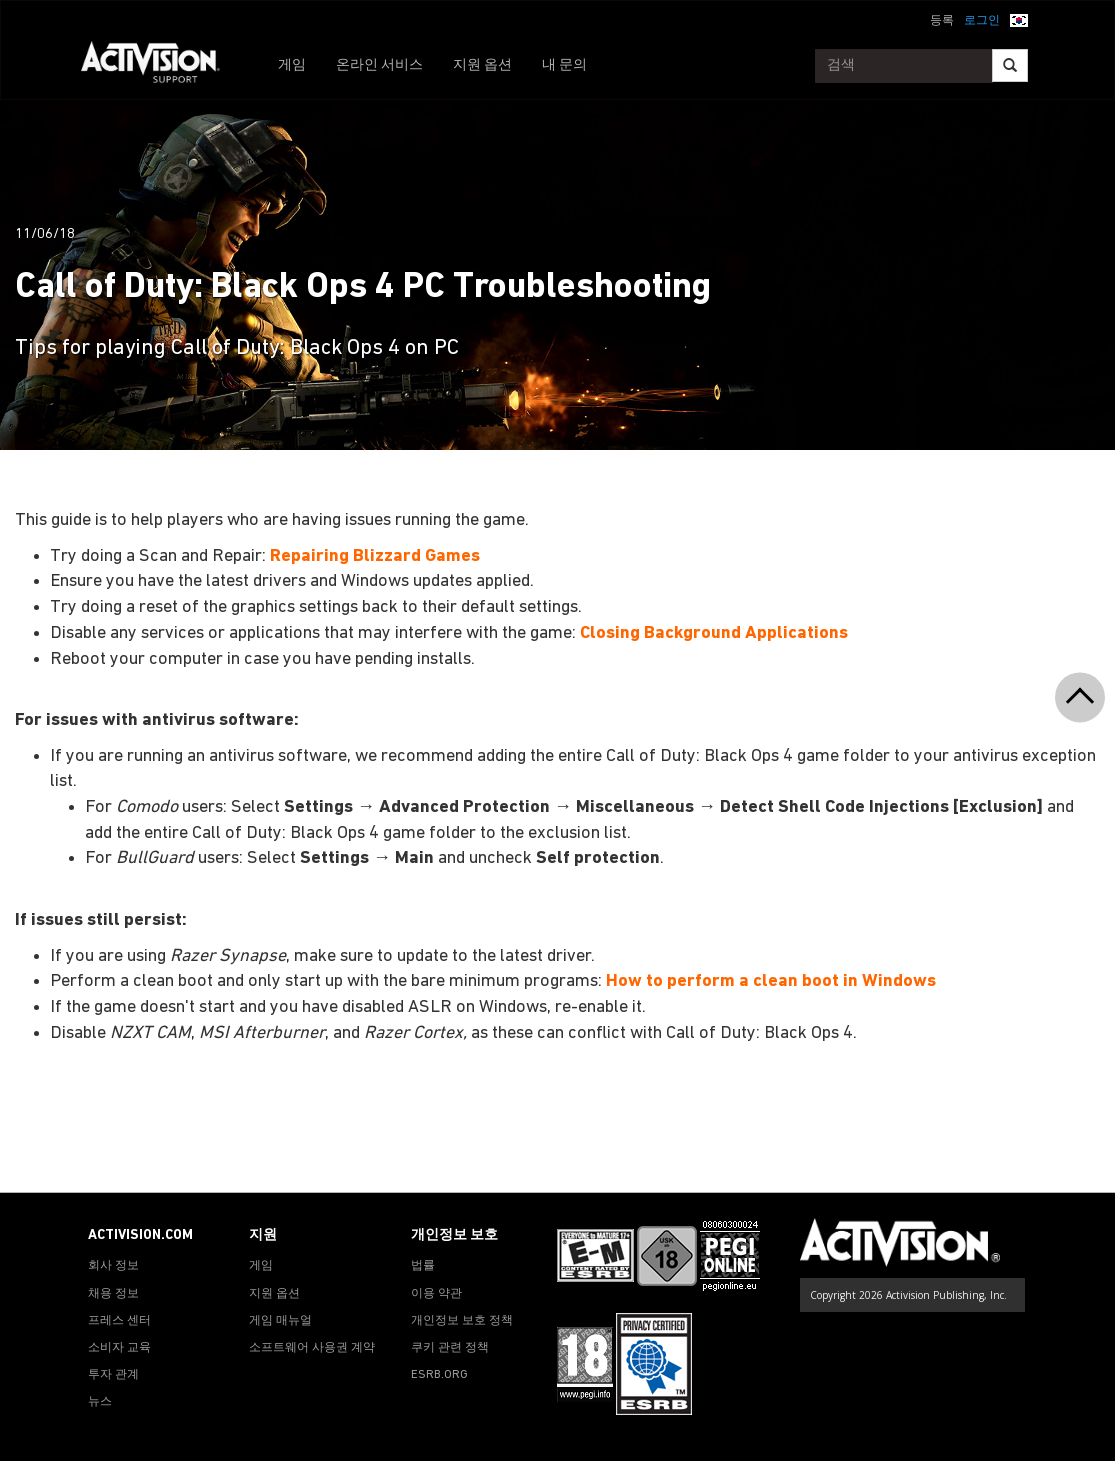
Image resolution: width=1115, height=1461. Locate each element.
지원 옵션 (482, 65)
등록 (942, 21)
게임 (292, 65)
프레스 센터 (119, 1321)
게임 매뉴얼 (280, 1321)
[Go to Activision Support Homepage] (160, 66)
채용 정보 (113, 1294)
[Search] (1010, 65)
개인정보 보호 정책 (462, 1321)
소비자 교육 (119, 1348)
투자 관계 (113, 1375)
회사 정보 (113, 1266)
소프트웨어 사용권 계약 (312, 1348)
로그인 (982, 21)
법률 (423, 1266)
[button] (1019, 19)
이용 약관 (436, 1294)
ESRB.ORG (439, 1375)
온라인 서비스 (379, 65)
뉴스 (100, 1402)
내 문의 (564, 65)
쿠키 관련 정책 (450, 1348)
